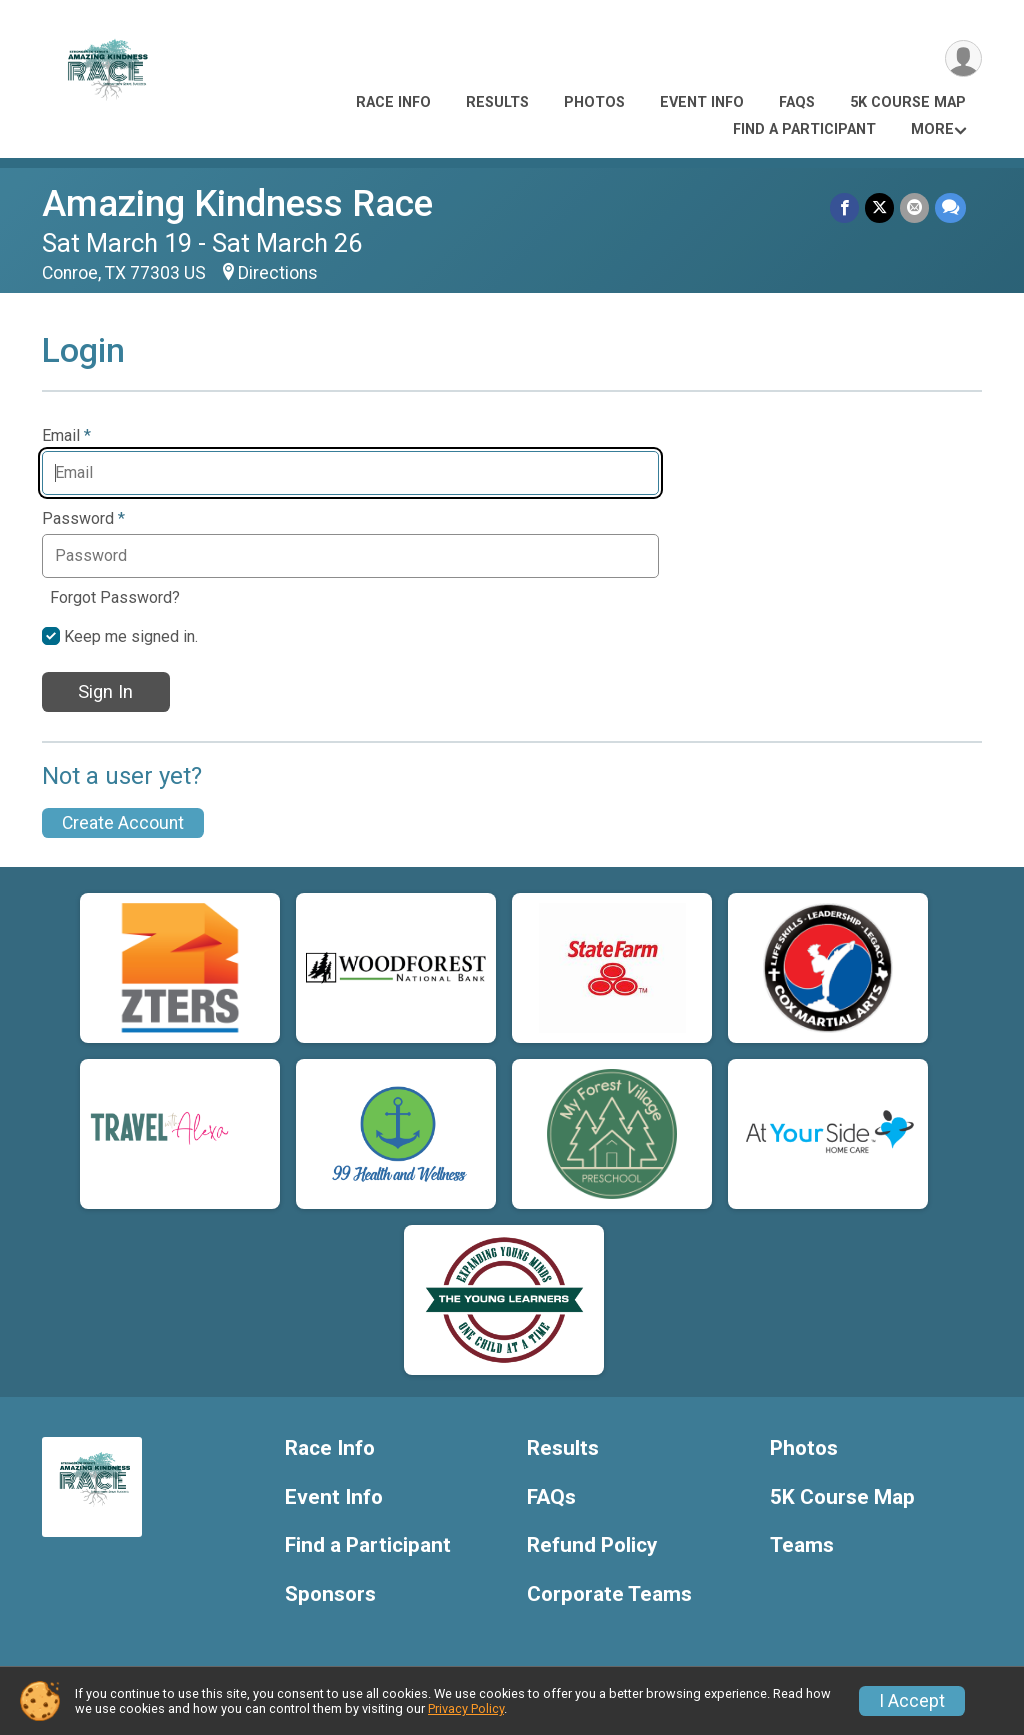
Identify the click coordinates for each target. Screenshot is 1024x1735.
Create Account (123, 823)
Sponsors (330, 1594)
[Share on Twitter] (879, 207)
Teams (802, 1545)
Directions (278, 273)
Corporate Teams (609, 1594)
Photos (594, 102)
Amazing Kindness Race (237, 203)
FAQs (797, 102)
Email (66, 436)
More (932, 129)
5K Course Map (908, 102)
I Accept (912, 1701)
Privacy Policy (466, 1708)
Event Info (702, 102)
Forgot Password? (115, 597)
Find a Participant (804, 129)
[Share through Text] (950, 207)
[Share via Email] (914, 207)
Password (83, 519)
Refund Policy (592, 1545)
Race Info (393, 102)
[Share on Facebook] (844, 207)
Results (497, 102)
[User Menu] (963, 58)
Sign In (105, 691)
